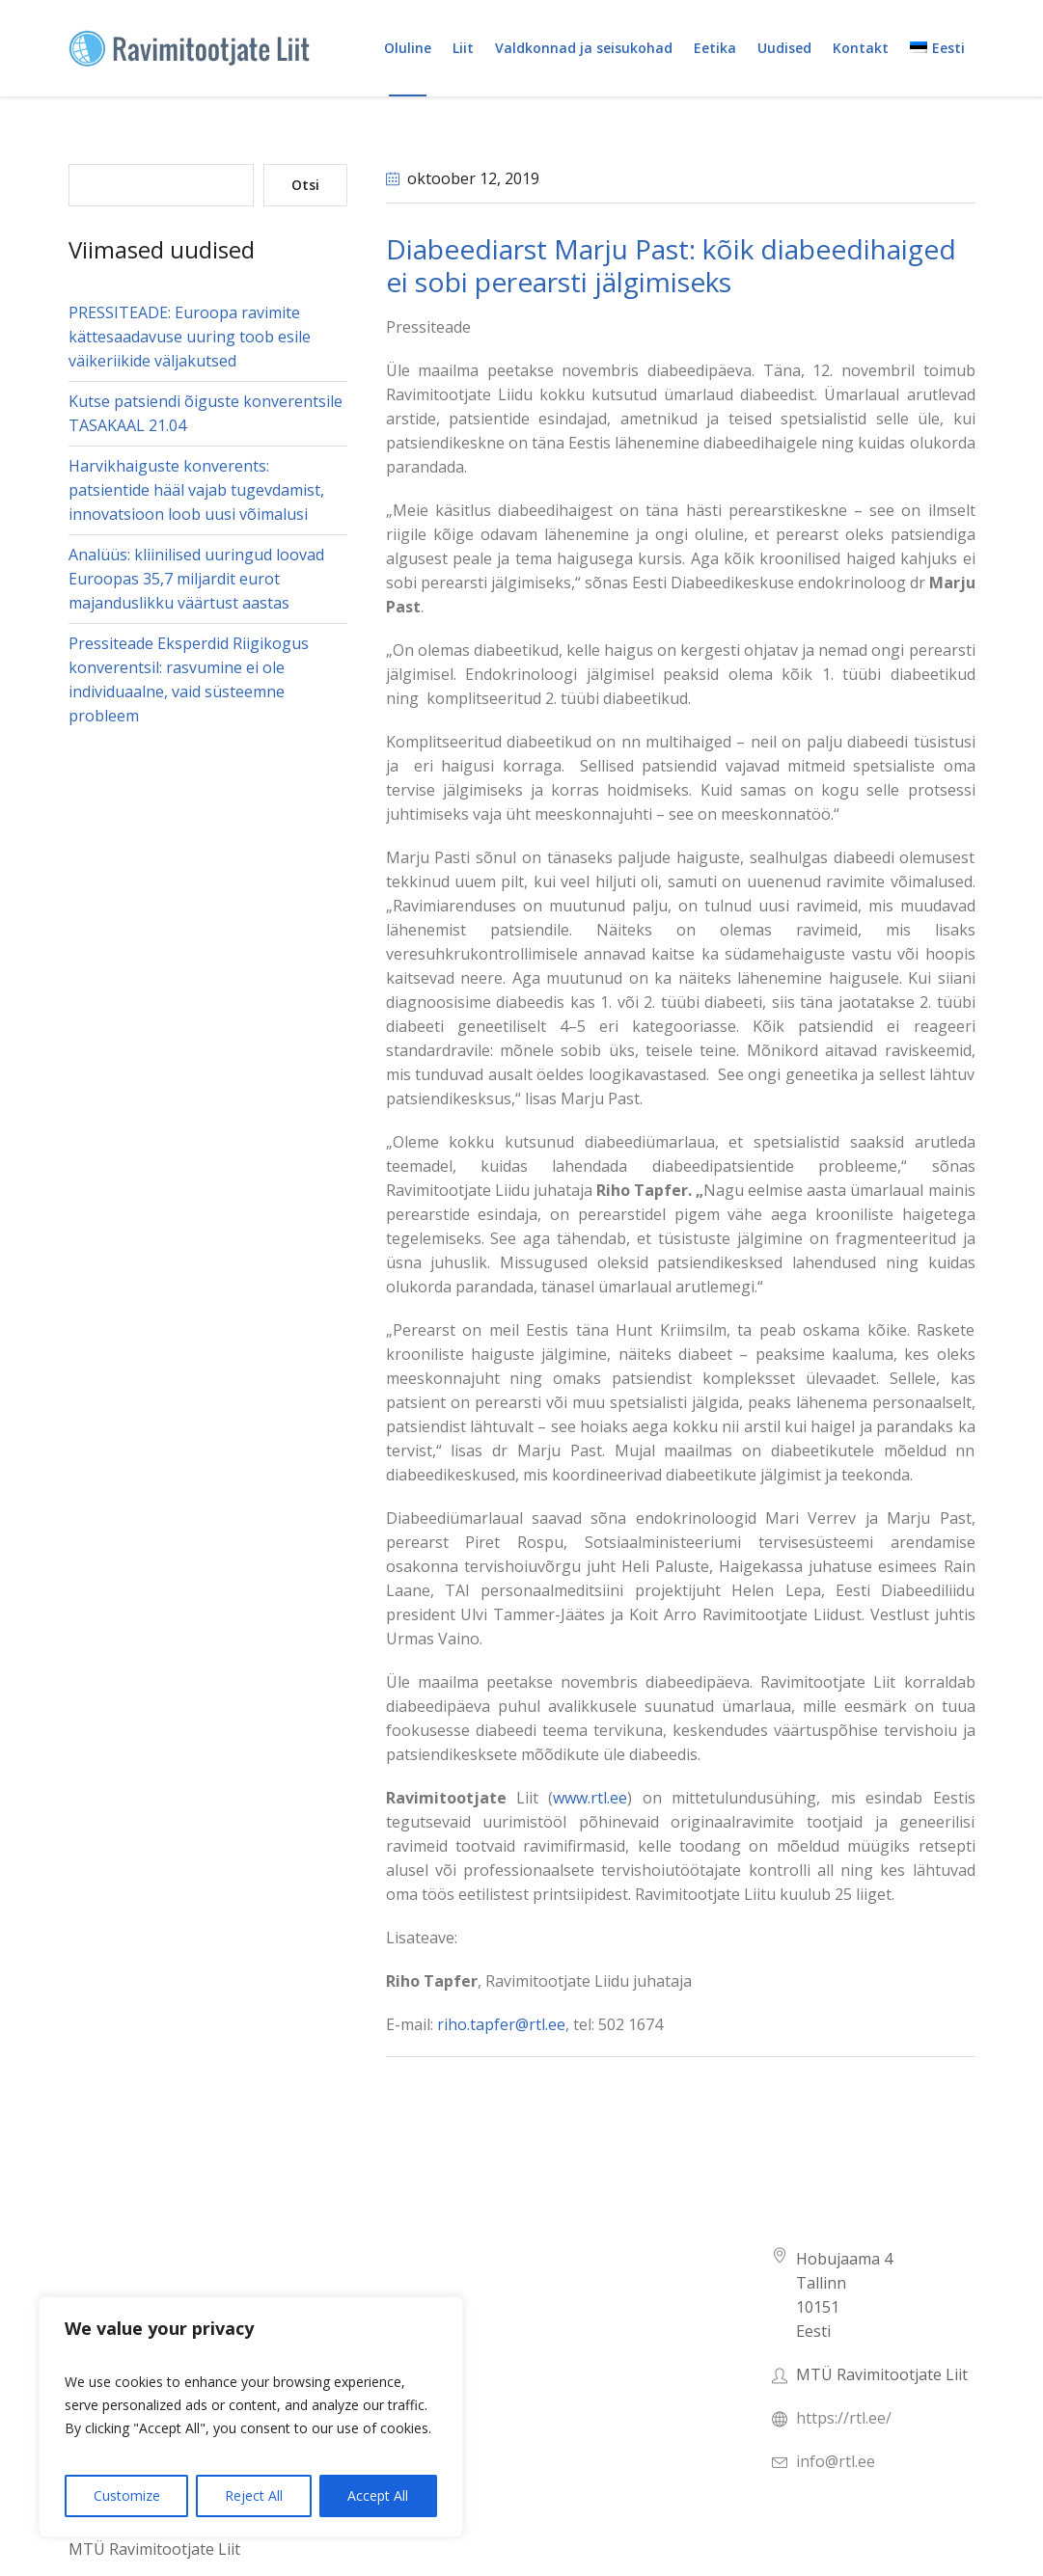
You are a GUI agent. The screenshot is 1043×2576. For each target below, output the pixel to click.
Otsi (305, 185)
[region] (251, 2416)
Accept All (377, 2495)
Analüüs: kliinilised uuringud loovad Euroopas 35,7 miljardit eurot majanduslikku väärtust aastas (196, 578)
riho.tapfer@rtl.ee (501, 2024)
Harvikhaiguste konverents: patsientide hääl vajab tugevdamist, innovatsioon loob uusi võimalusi (196, 490)
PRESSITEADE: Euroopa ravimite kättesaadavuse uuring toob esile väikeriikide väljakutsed (190, 336)
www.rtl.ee (590, 1797)
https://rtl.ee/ (844, 2417)
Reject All (254, 2495)
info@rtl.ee (835, 2461)
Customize (127, 2495)
